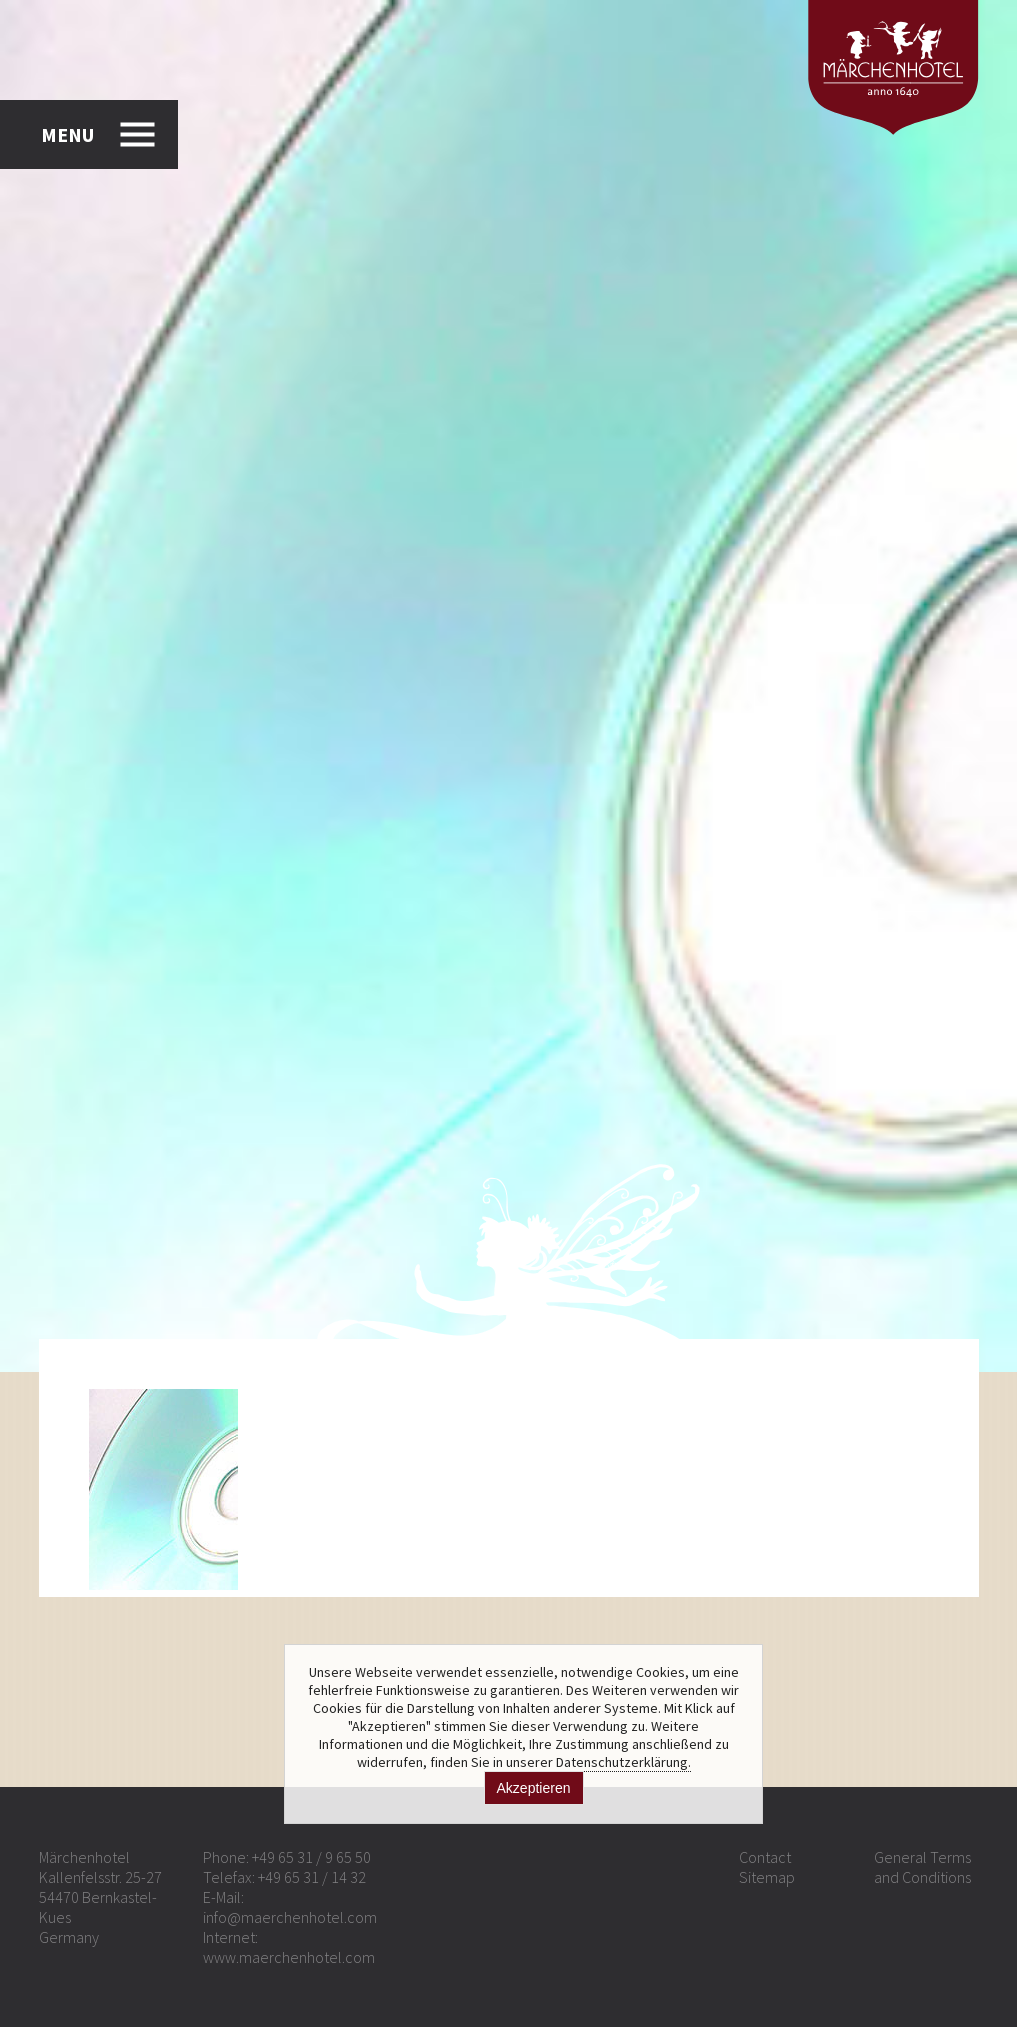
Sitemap (767, 1877)
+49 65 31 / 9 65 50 (311, 1857)
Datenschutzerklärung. (623, 1762)
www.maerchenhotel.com (289, 1957)
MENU (67, 134)
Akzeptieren (534, 1788)
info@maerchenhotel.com (290, 1917)
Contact (765, 1857)
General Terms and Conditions (922, 1867)
